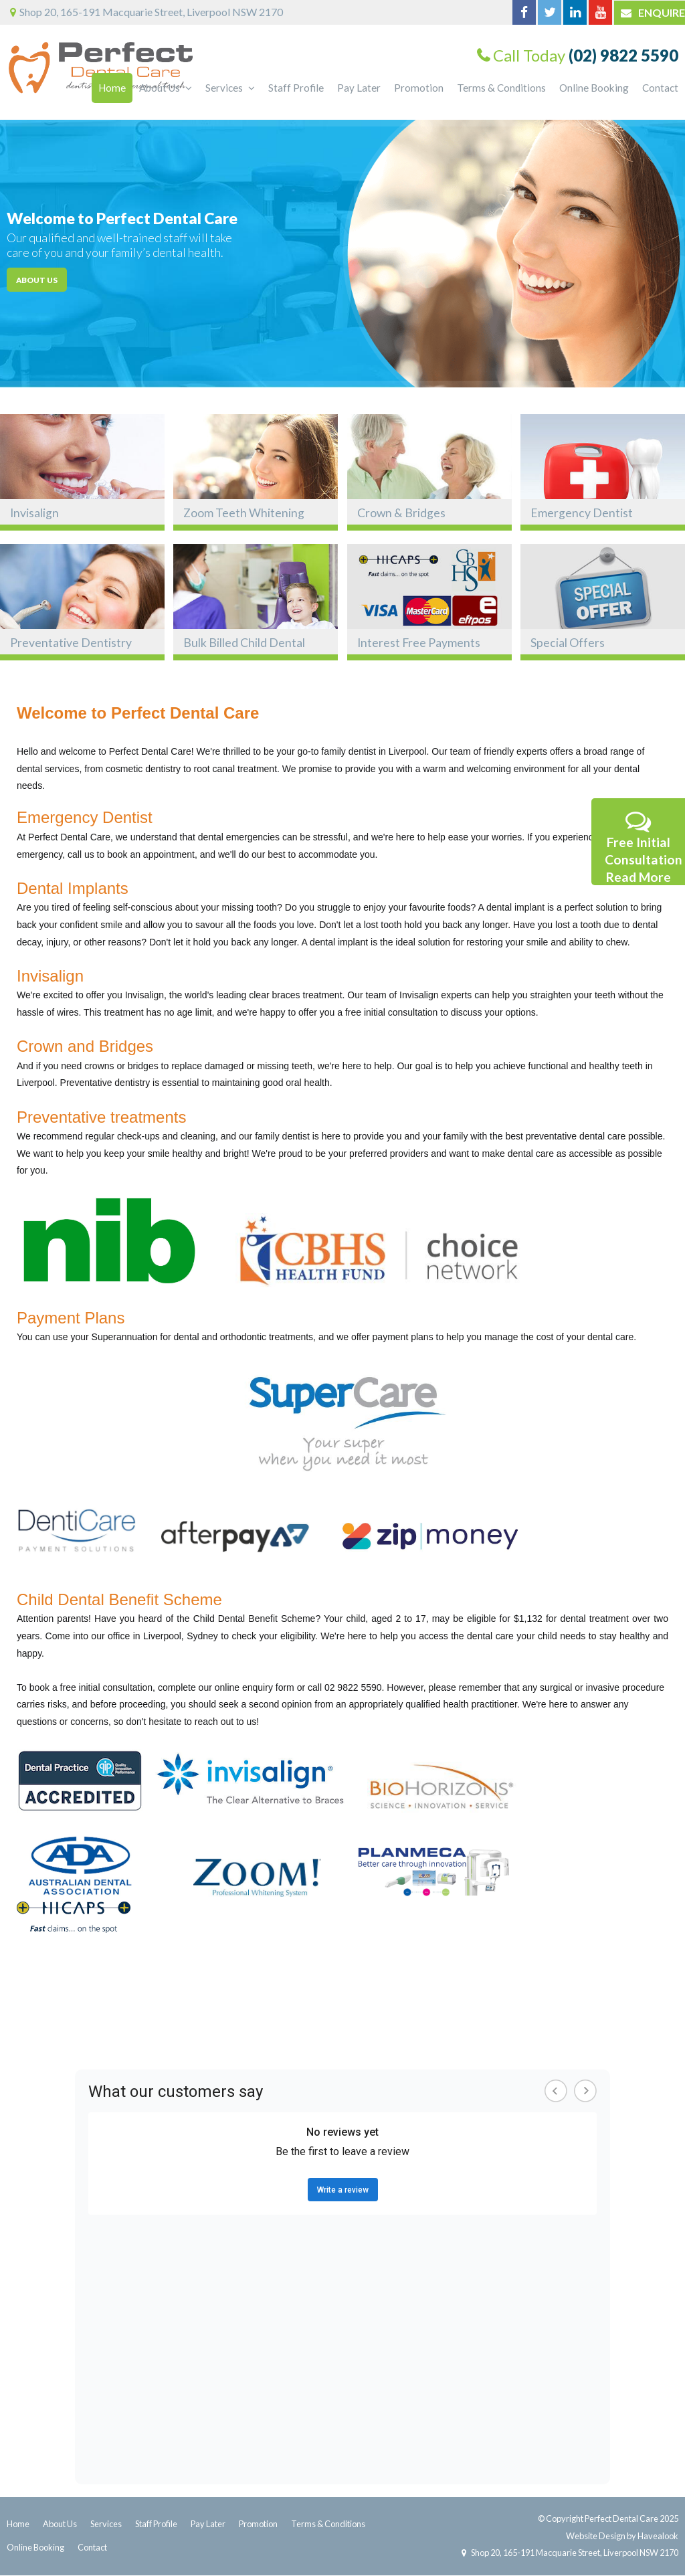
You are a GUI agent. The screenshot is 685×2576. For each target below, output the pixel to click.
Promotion (258, 2523)
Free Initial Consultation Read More (643, 846)
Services (106, 2523)
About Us (60, 2523)
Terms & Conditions (328, 2523)
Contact (92, 2547)
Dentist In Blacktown (362, 2017)
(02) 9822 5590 (623, 55)
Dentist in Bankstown (579, 2017)
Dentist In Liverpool (60, 2017)
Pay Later (208, 2523)
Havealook (658, 2536)
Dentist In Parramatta (256, 2017)
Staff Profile (156, 2523)
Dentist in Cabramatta (470, 2017)
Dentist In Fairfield (156, 2017)
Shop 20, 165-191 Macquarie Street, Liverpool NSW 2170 (574, 2552)
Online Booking (35, 2547)
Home (18, 2523)
